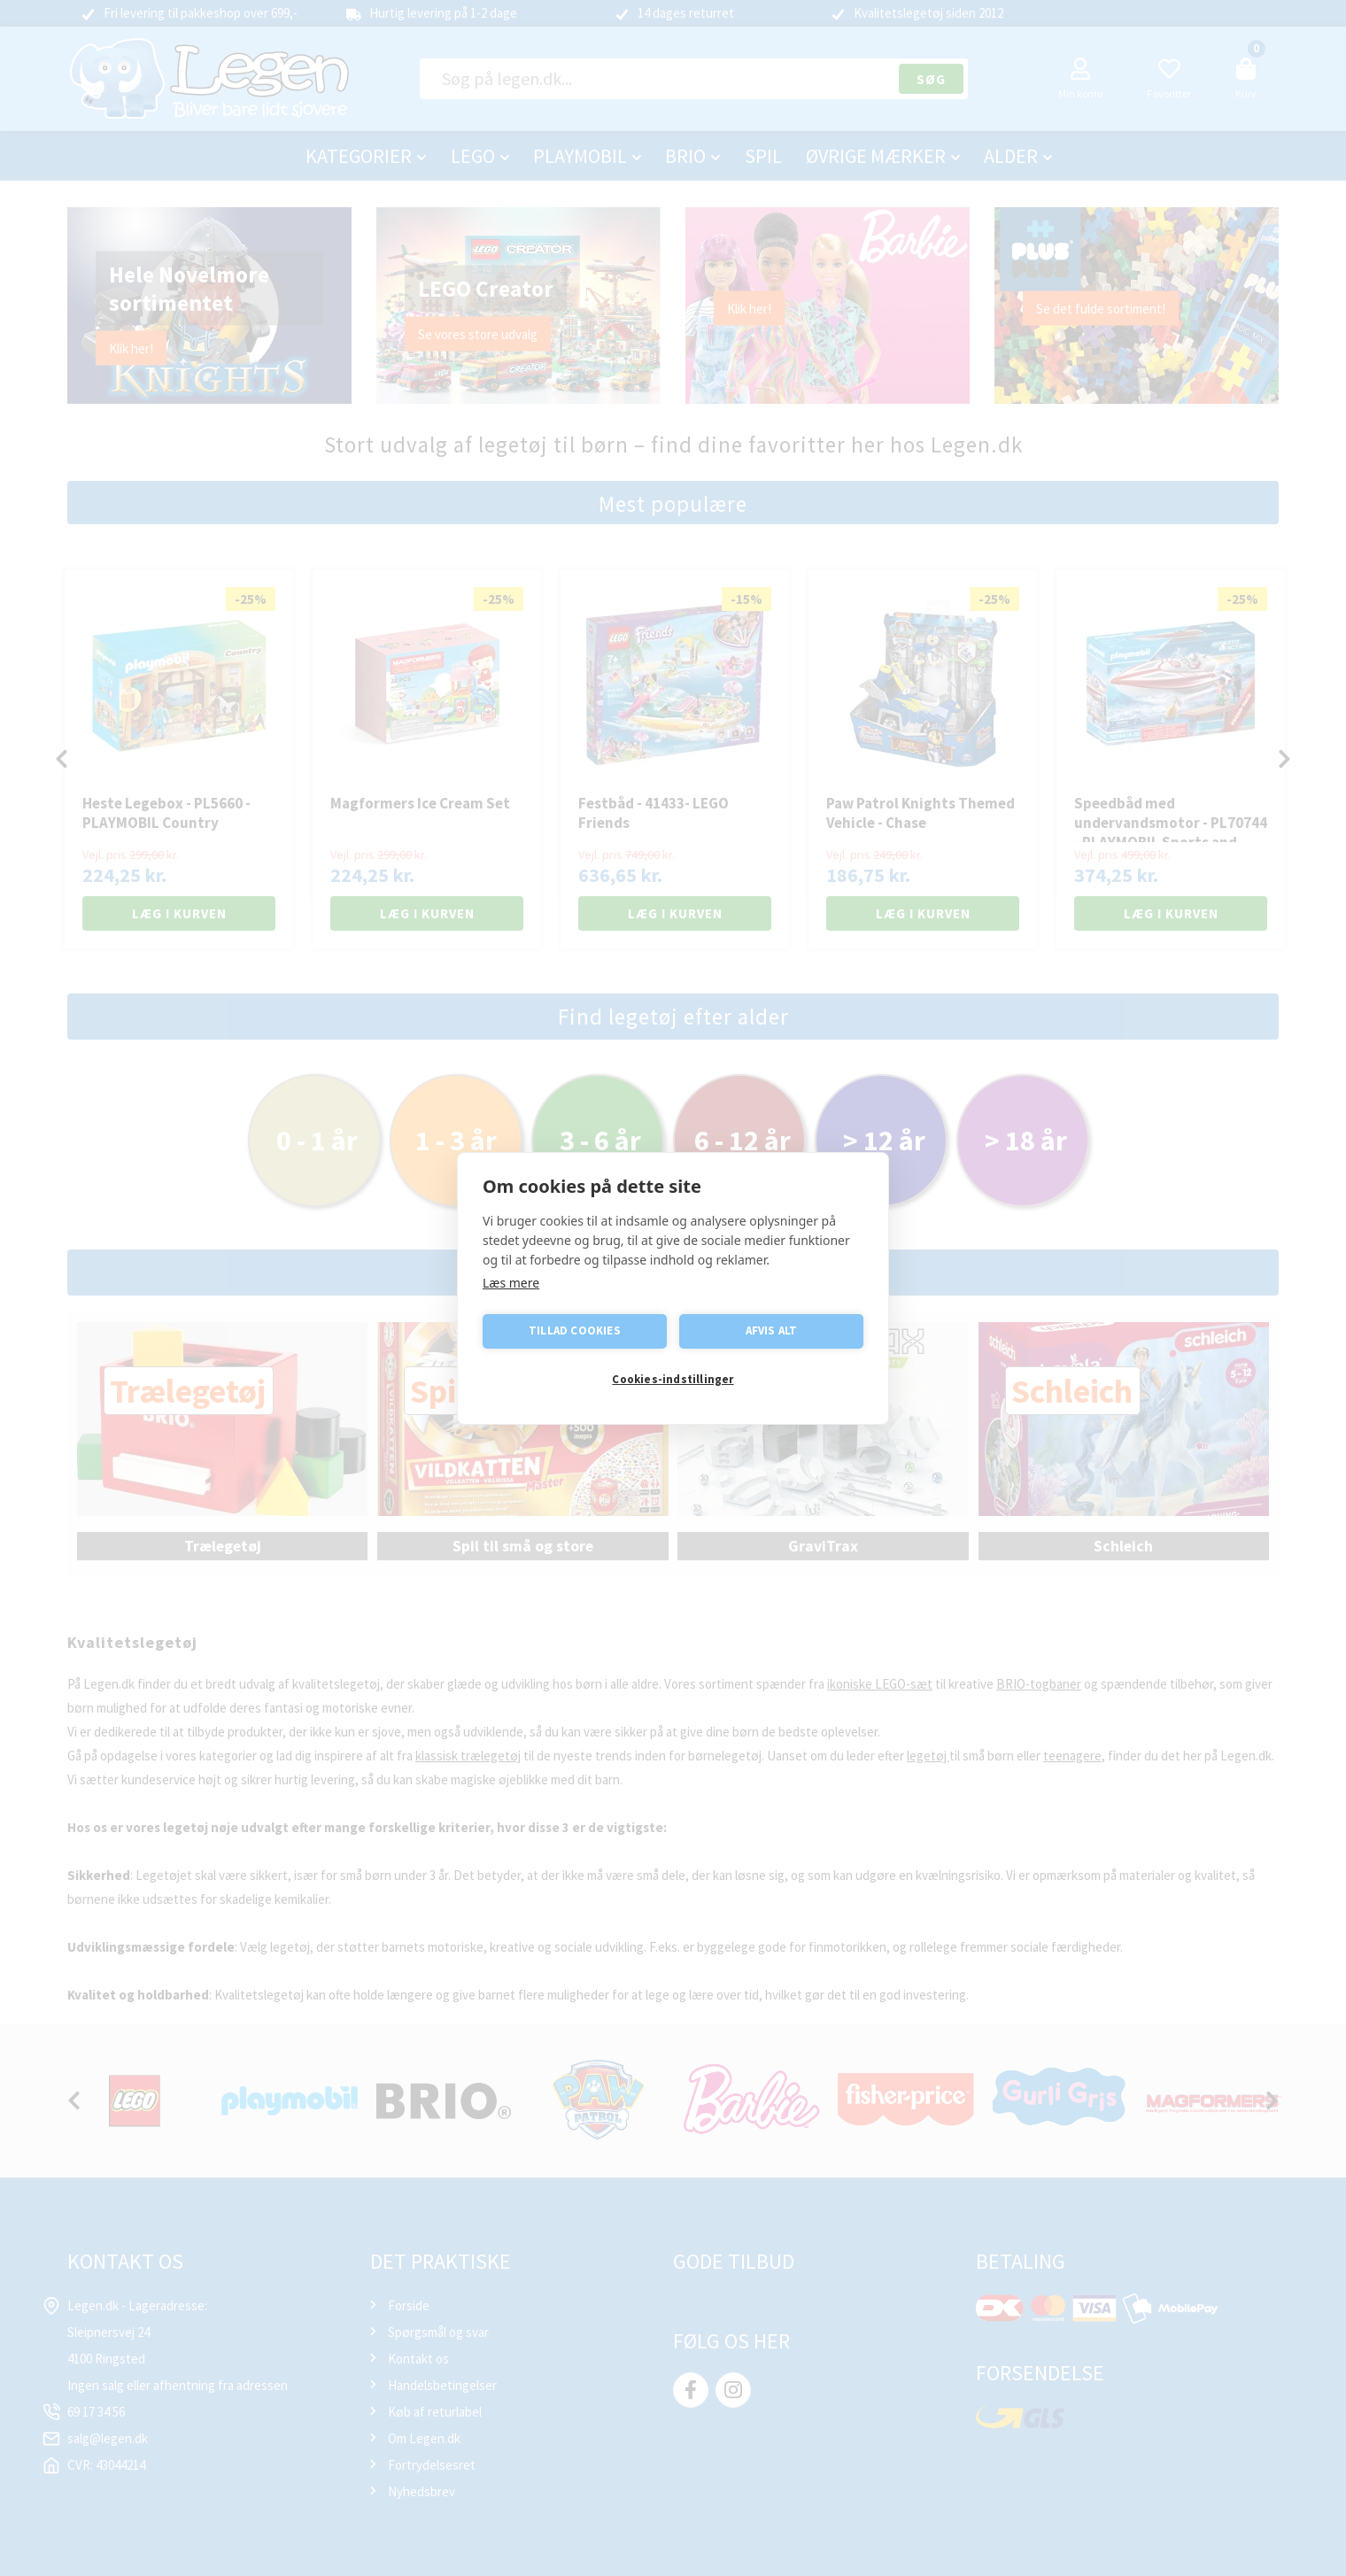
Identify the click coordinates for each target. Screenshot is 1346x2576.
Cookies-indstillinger (672, 1379)
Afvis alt (772, 1330)
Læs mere (511, 1282)
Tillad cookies (575, 1330)
